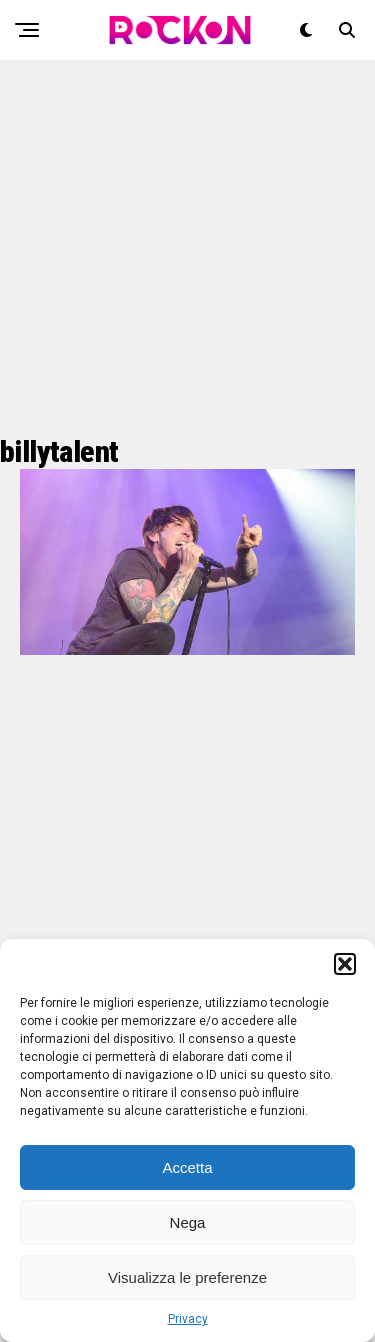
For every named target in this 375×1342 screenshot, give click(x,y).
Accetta (187, 1167)
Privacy (188, 1319)
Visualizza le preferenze (187, 1277)
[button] (345, 964)
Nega (188, 1222)
